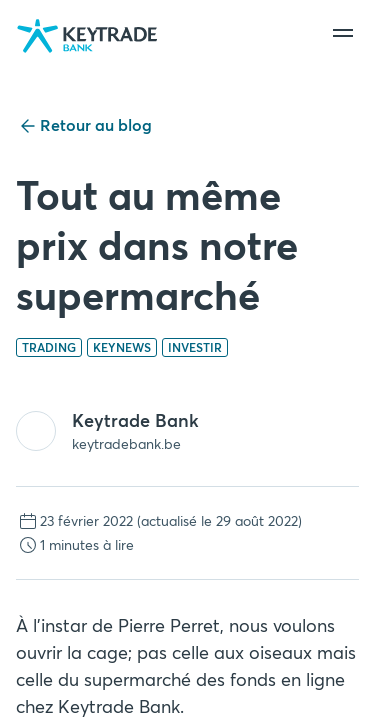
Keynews (122, 347)
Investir (195, 347)
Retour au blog (84, 126)
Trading (49, 347)
